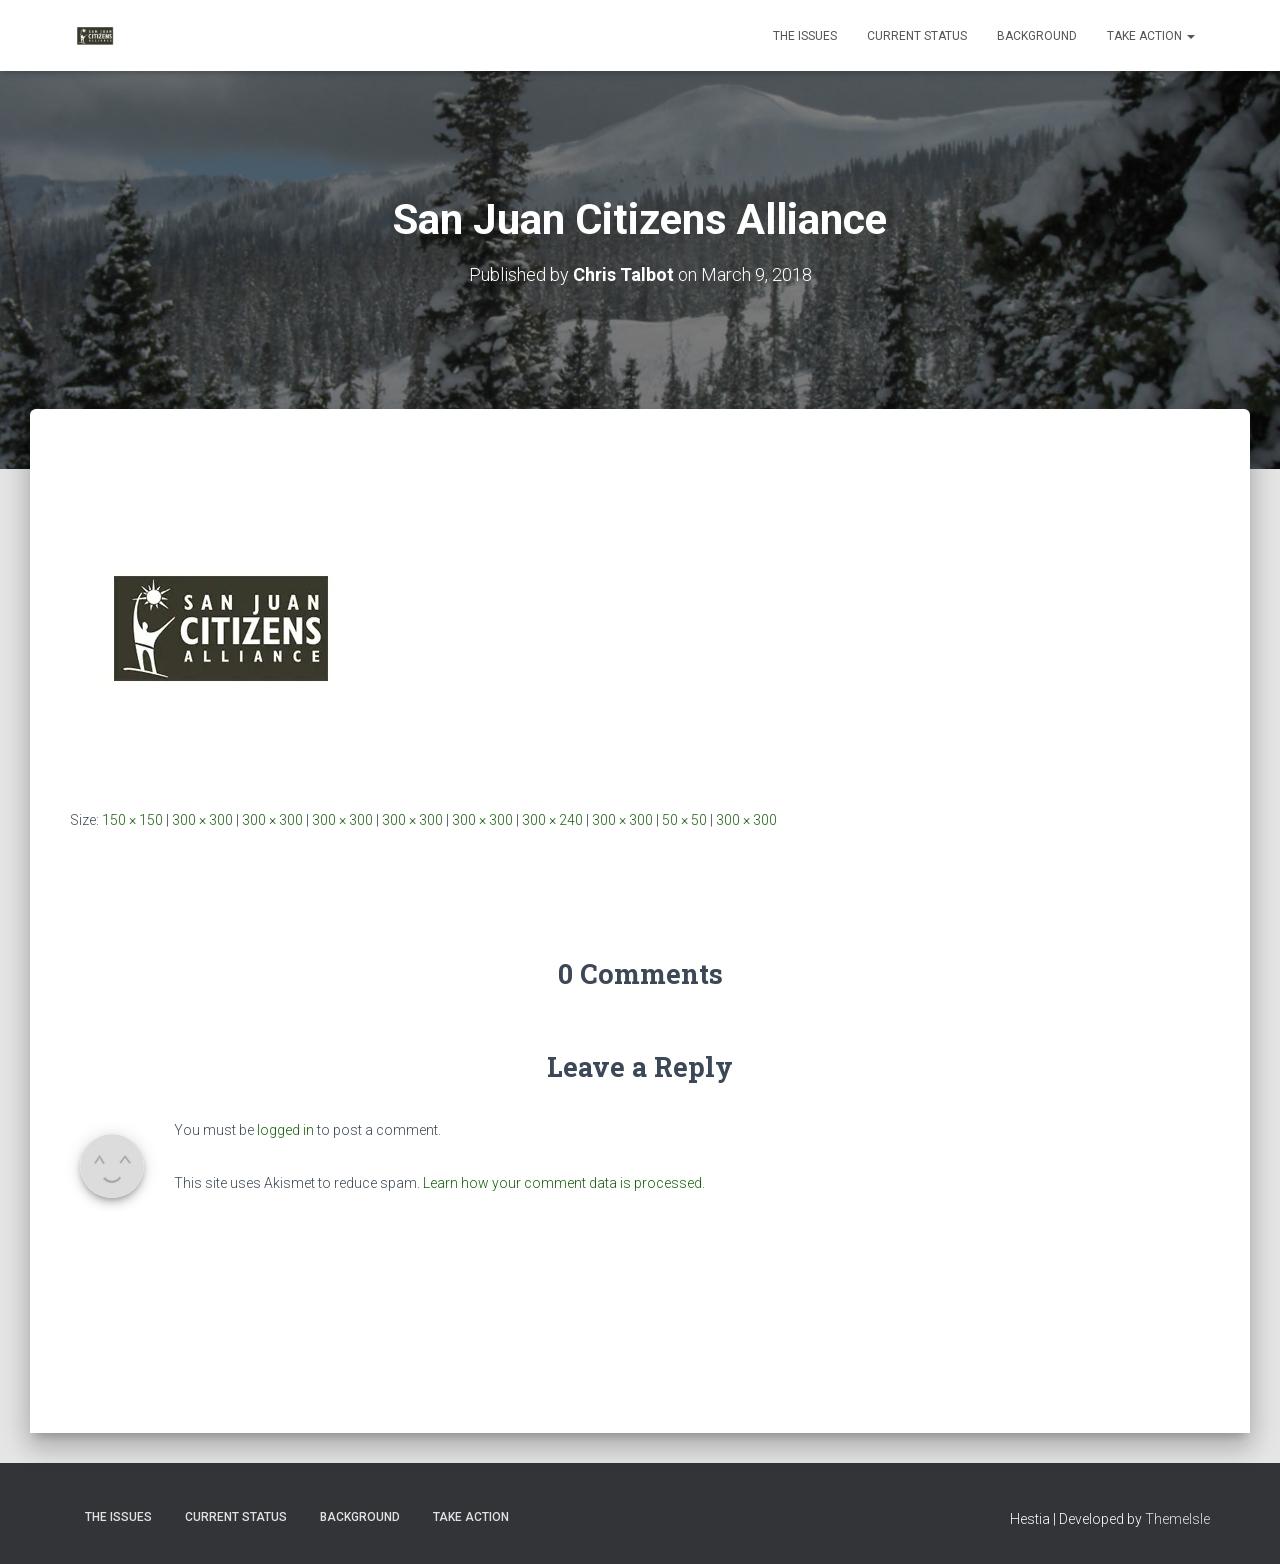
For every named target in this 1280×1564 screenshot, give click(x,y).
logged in (285, 1130)
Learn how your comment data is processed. (564, 1183)
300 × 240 (552, 820)
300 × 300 (202, 820)
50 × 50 (684, 820)
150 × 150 (132, 820)
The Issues (805, 36)
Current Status (917, 36)
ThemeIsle (1177, 1519)
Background (1037, 36)
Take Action (1151, 36)
